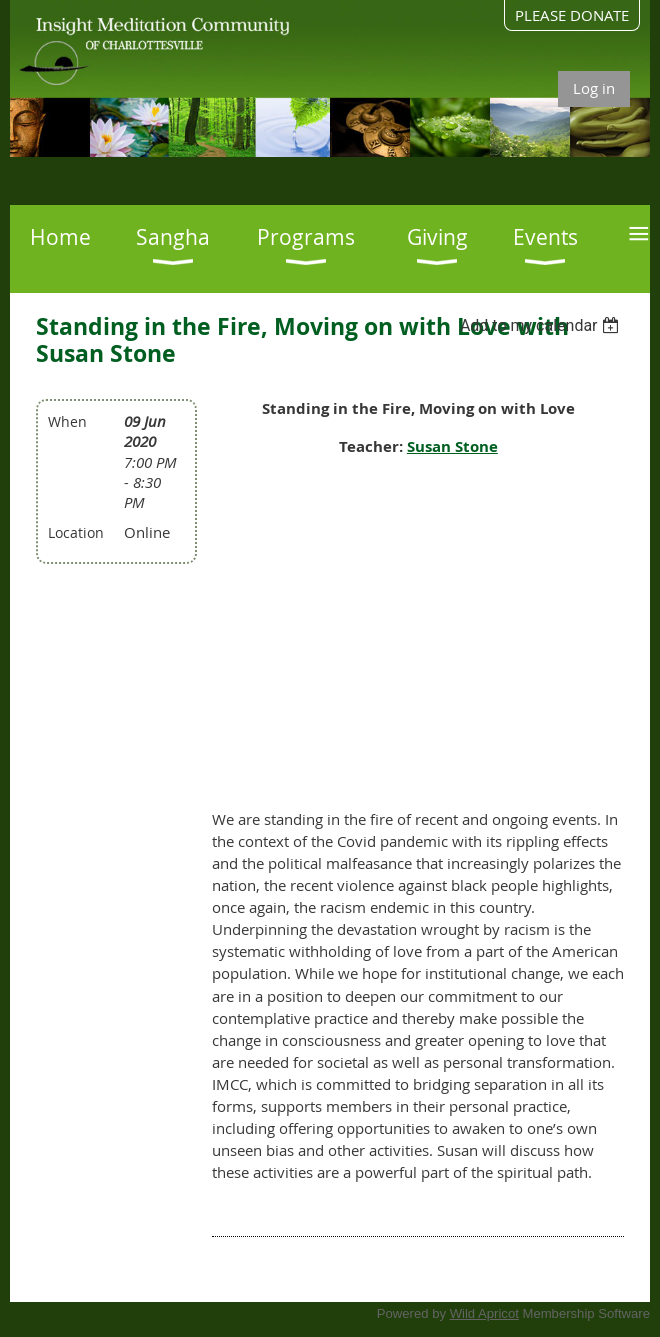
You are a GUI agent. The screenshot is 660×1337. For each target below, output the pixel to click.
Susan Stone (452, 446)
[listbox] (542, 325)
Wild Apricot (484, 1313)
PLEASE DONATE (572, 15)
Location (76, 532)
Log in (594, 88)
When (67, 421)
